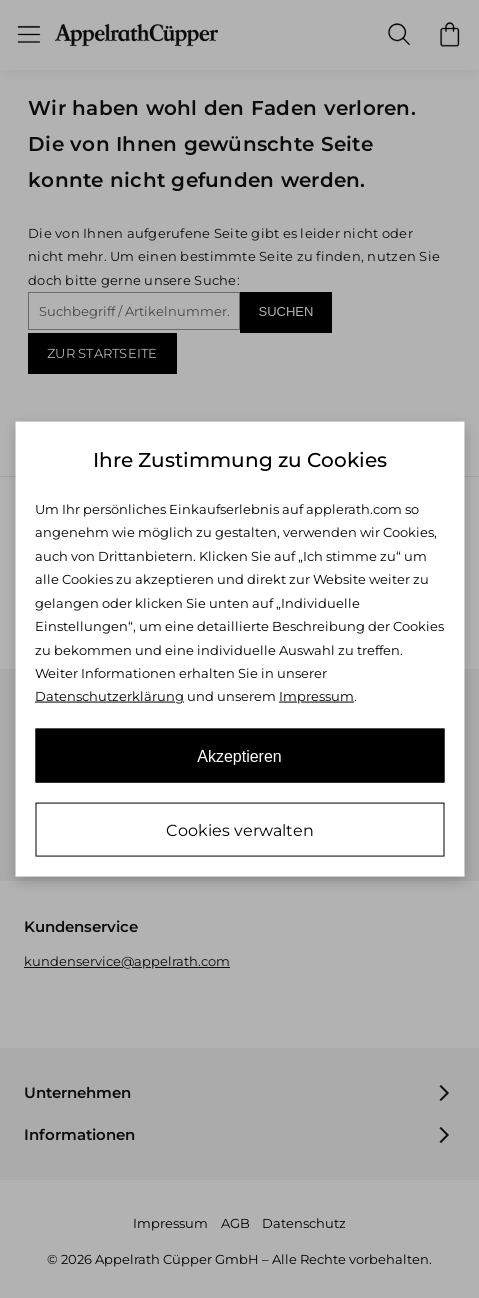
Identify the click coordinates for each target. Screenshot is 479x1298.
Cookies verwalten (240, 829)
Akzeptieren (239, 755)
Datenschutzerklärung (109, 696)
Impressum (316, 696)
